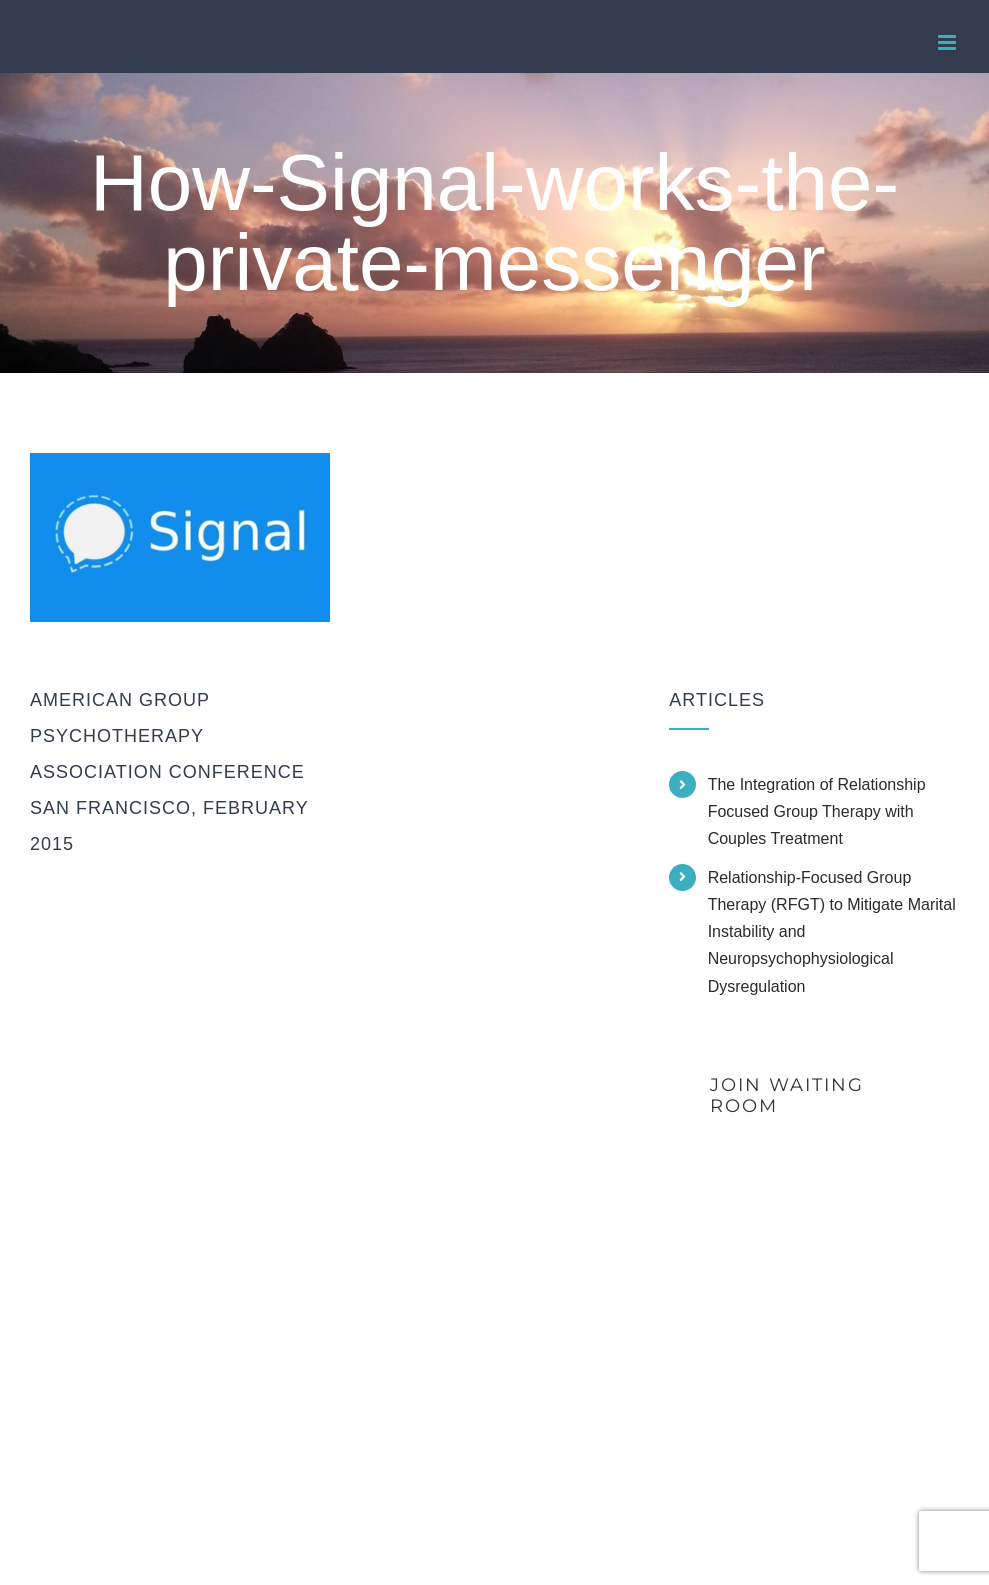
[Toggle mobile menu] (948, 42)
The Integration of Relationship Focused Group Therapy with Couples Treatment (817, 811)
